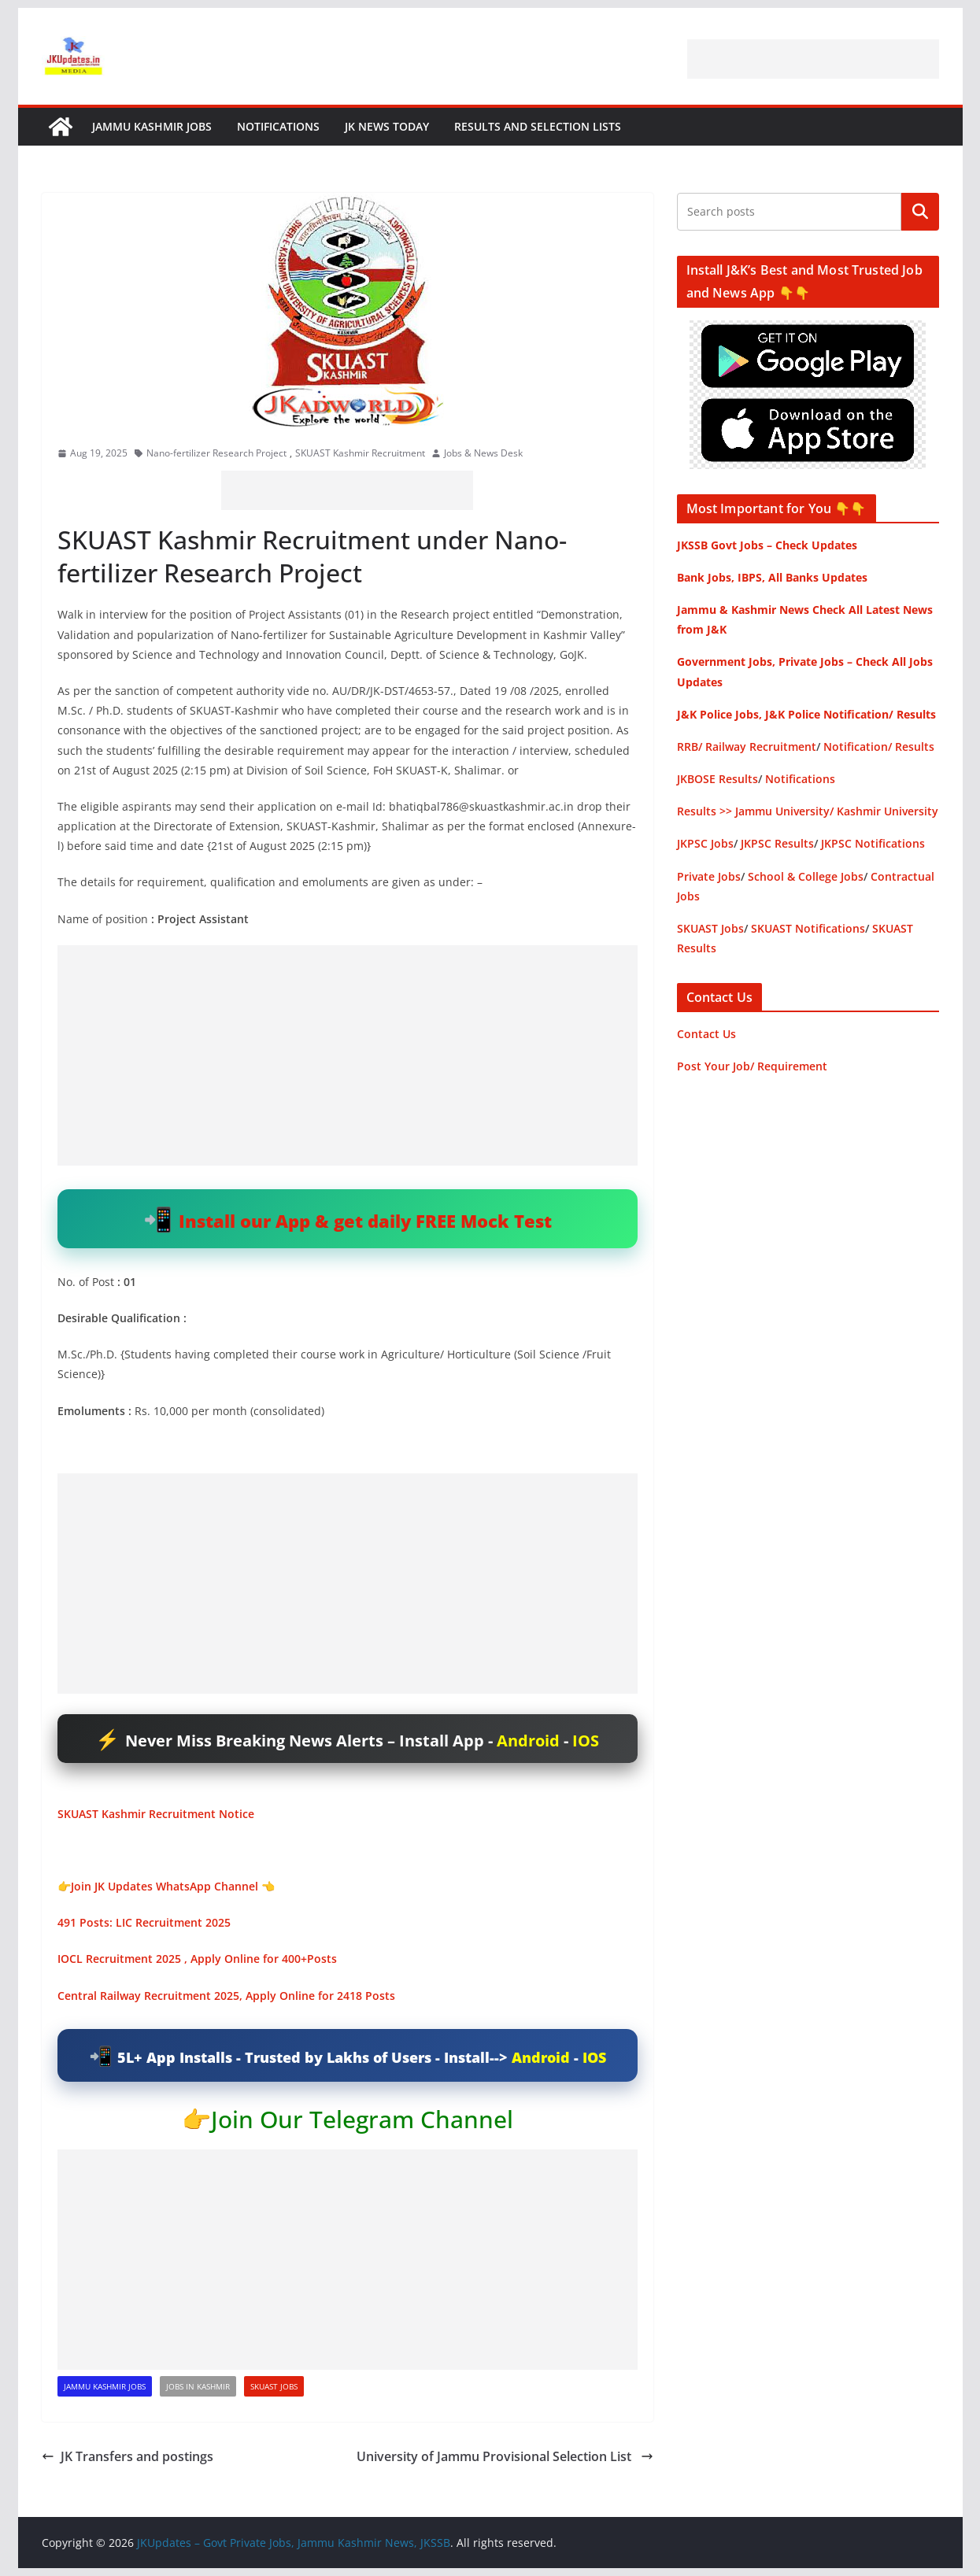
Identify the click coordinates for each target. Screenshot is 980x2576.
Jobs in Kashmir (198, 2386)
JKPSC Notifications (873, 843)
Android (528, 1740)
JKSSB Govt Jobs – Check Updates (767, 545)
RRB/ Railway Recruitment (746, 746)
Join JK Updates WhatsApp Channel (164, 1886)
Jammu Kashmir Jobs (152, 126)
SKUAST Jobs (274, 2386)
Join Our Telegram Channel (362, 2119)
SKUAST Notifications (808, 928)
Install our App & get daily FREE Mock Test (365, 1221)
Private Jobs (709, 876)
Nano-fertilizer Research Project (216, 453)
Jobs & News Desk (483, 453)
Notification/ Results (878, 746)
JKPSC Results (777, 843)
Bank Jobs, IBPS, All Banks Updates (772, 577)
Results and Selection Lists (537, 126)
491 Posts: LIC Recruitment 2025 (144, 1922)
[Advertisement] (813, 59)
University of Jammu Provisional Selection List (505, 2456)
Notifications (278, 126)
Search (920, 211)
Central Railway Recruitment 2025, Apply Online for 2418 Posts (226, 1995)
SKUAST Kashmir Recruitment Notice (155, 1813)
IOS (585, 1740)
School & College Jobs (806, 876)
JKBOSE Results (717, 778)
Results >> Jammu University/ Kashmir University (807, 811)
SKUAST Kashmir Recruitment (360, 453)
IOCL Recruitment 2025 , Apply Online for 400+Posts (197, 1958)
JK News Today (387, 126)
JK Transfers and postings (127, 2456)
